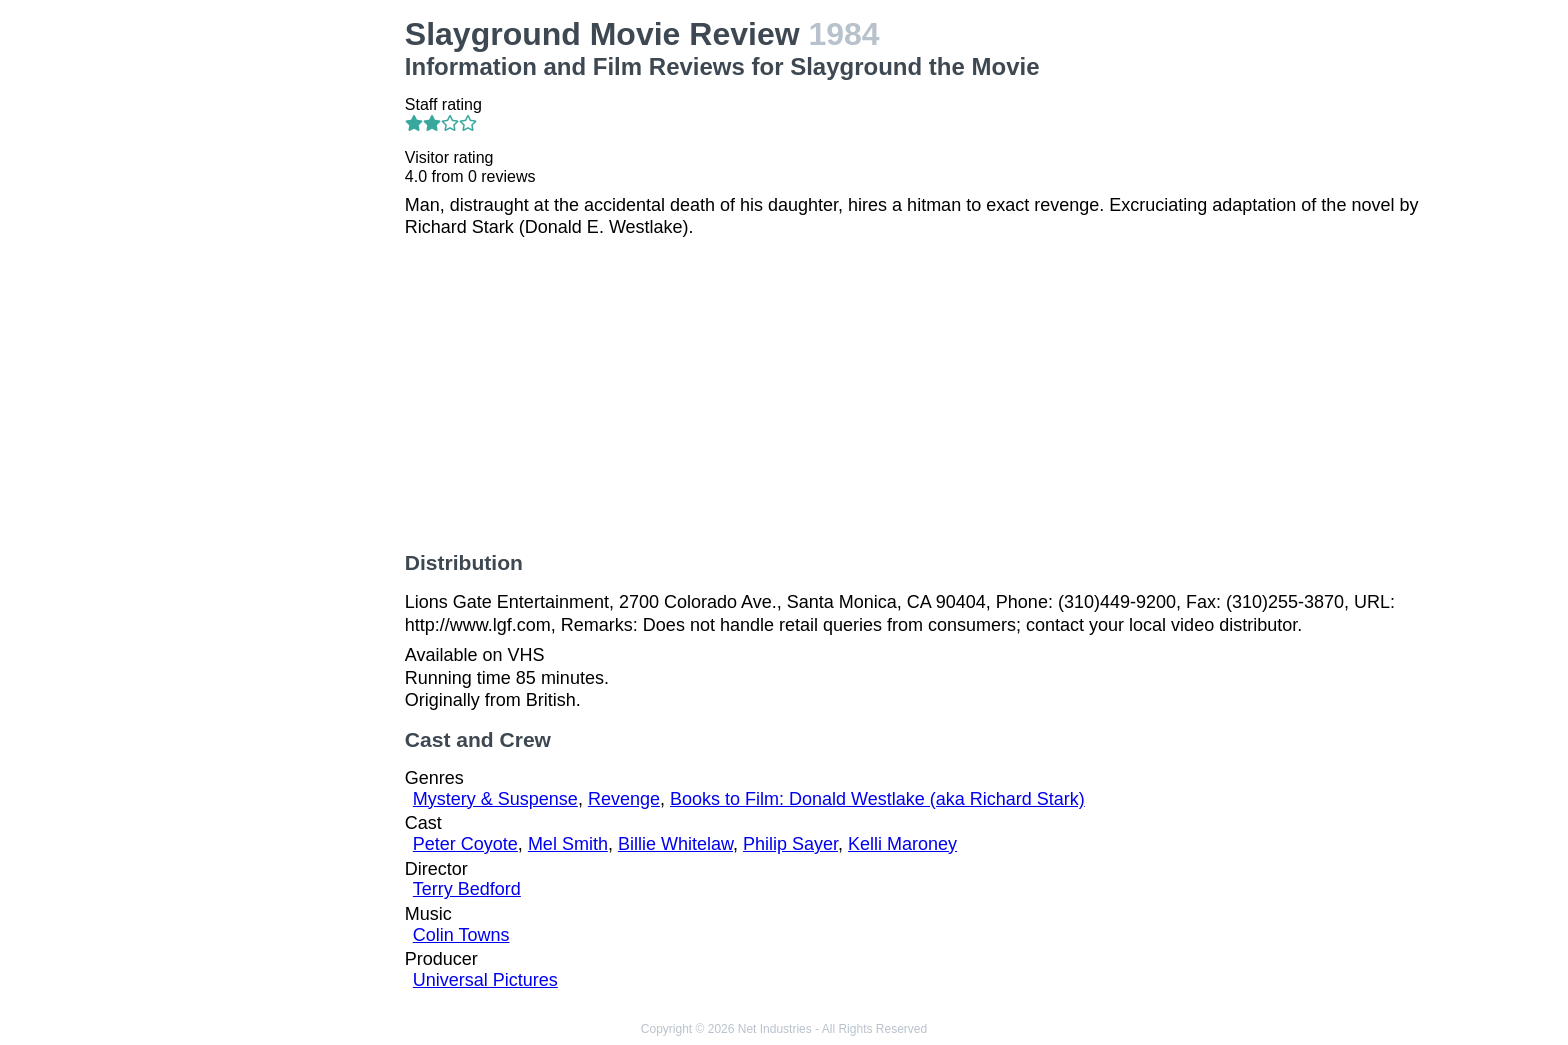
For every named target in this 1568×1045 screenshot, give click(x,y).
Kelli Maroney (902, 844)
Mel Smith (568, 844)
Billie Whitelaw (675, 844)
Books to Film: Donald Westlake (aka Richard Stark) (877, 799)
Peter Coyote (465, 844)
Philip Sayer (790, 844)
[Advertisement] (272, 316)
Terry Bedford (467, 889)
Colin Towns (461, 935)
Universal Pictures (485, 980)
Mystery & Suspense (495, 799)
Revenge (624, 799)
